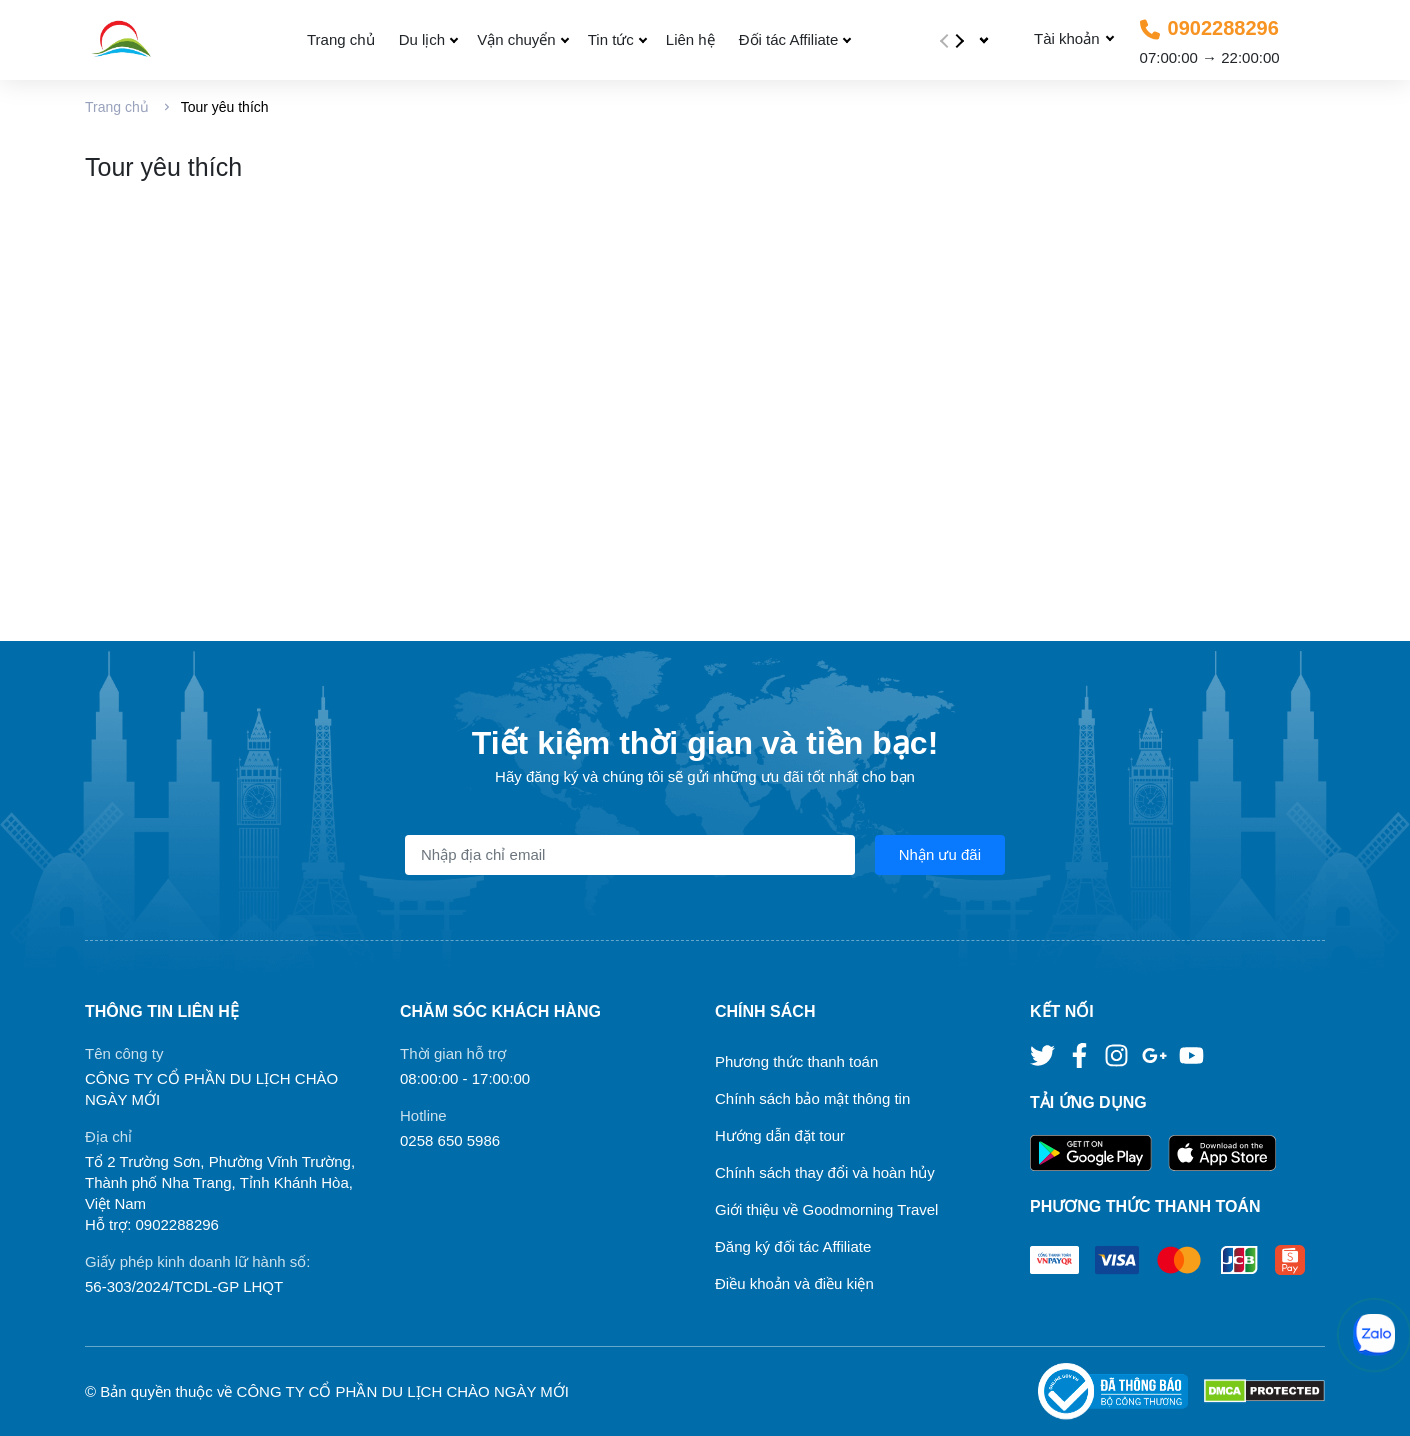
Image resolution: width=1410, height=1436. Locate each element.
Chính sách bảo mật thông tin (812, 1098)
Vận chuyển (516, 39)
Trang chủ (341, 39)
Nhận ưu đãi (940, 854)
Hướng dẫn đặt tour (780, 1135)
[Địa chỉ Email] (630, 855)
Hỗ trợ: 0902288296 (152, 1224)
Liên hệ (690, 39)
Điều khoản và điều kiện (794, 1283)
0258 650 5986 (450, 1140)
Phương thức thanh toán (796, 1061)
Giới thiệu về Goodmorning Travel (826, 1209)
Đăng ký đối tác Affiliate (793, 1246)
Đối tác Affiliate (789, 39)
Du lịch (422, 39)
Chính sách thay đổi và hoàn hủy (825, 1172)
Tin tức (611, 39)
